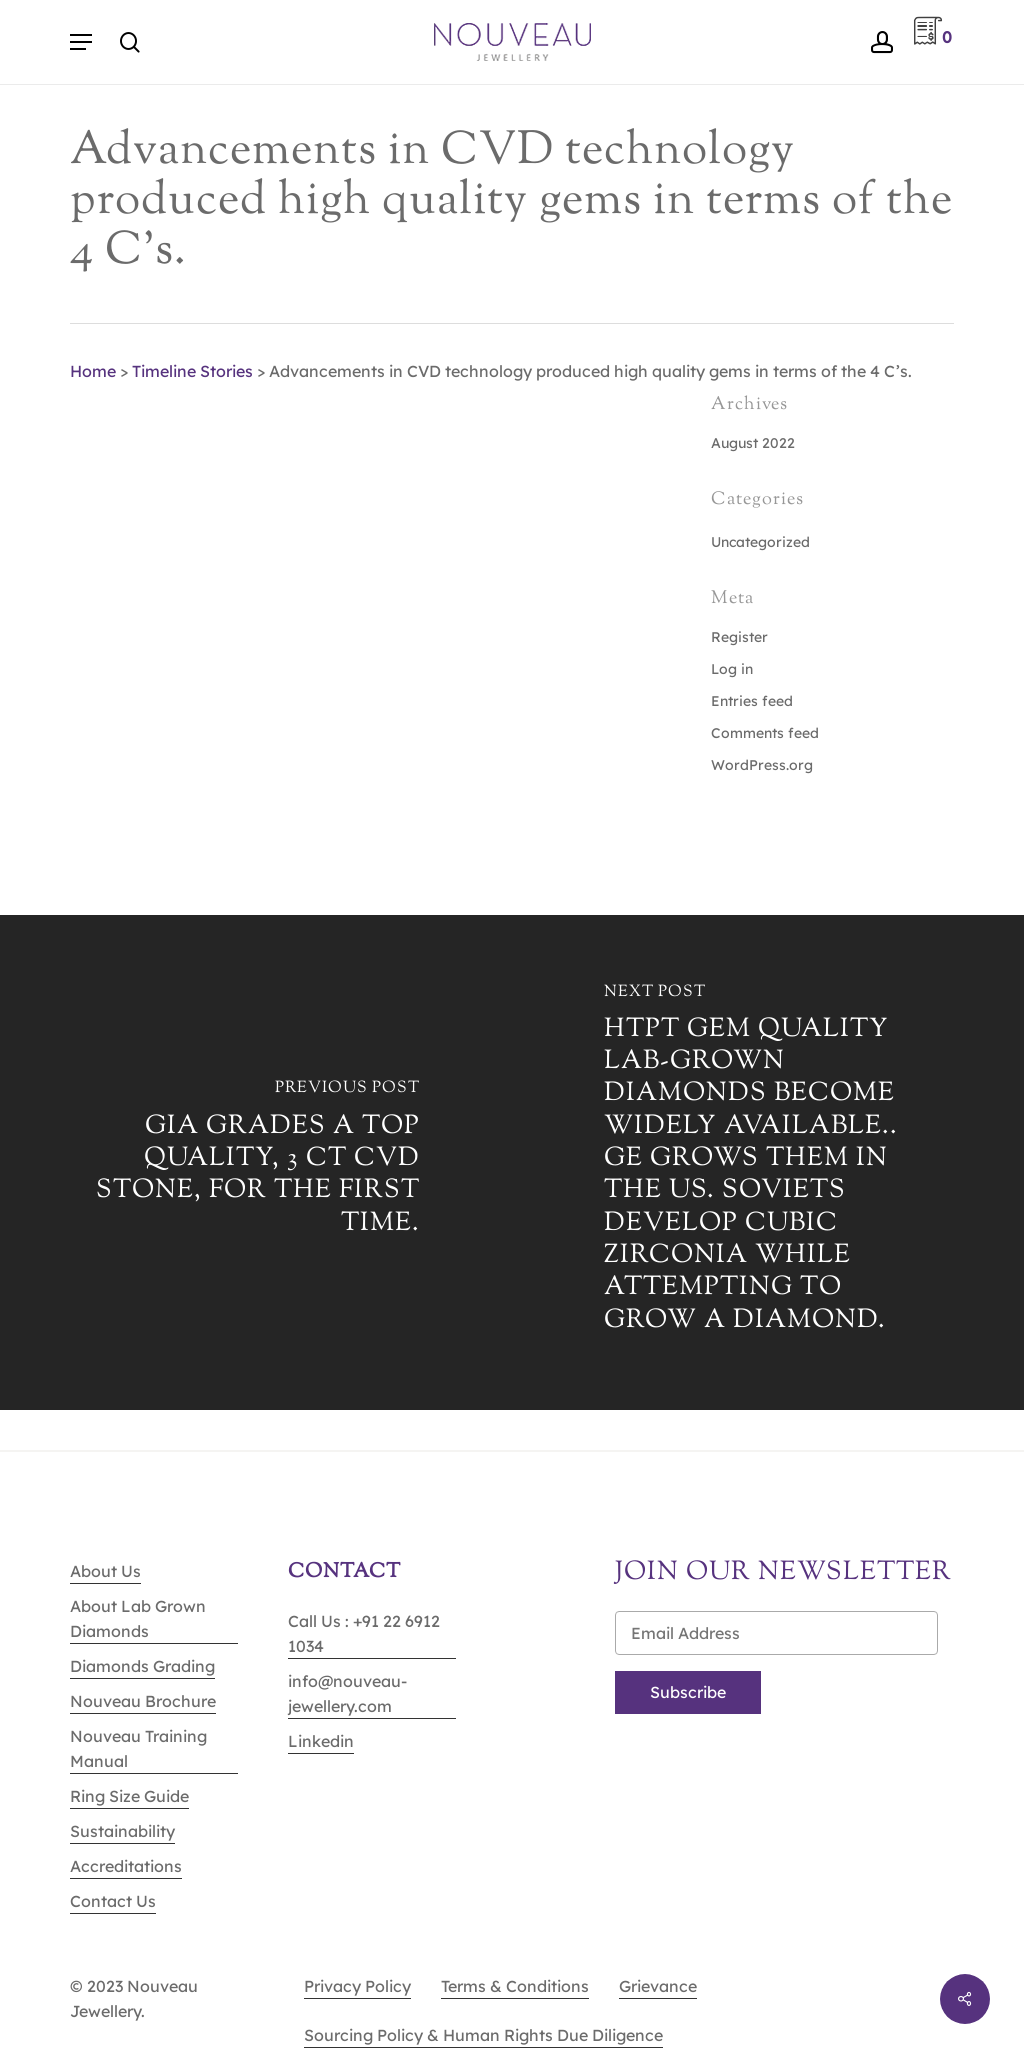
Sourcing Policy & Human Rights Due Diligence (483, 2035)
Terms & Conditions (515, 1986)
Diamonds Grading (142, 1666)
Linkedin (321, 1741)
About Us (105, 1571)
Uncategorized (760, 542)
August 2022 (753, 443)
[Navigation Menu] (81, 42)
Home (93, 371)
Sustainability (122, 1831)
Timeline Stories (192, 371)
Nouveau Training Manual (138, 1748)
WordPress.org (762, 765)
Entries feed (752, 701)
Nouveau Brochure (143, 1701)
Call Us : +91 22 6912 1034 (364, 1633)
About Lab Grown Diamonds (138, 1618)
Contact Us (113, 1901)
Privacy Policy (357, 1986)
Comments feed (765, 733)
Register (739, 637)
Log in (732, 669)
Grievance (658, 1986)
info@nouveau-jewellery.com (347, 1693)
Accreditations (126, 1866)
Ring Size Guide (129, 1796)
